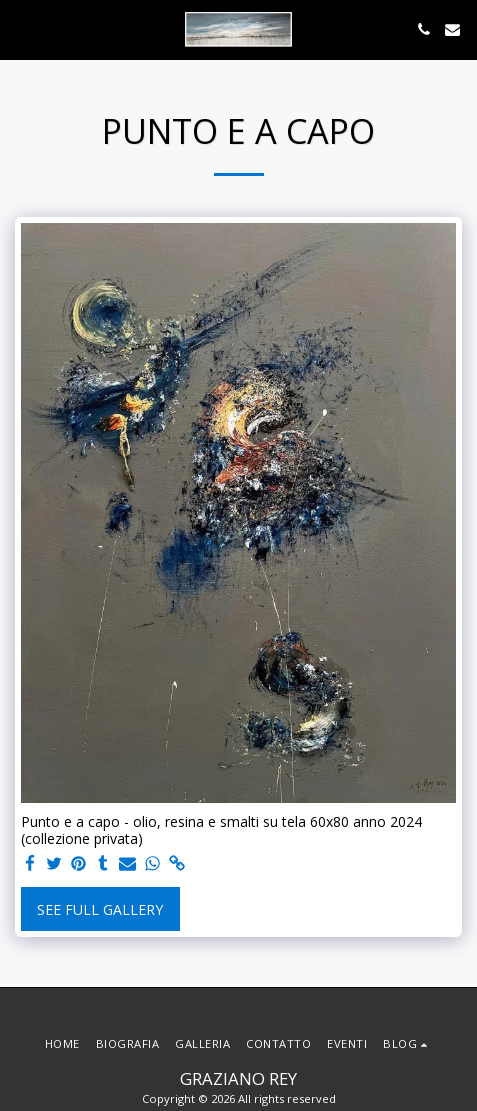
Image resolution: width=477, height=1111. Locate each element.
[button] (22, 28)
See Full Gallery (100, 909)
